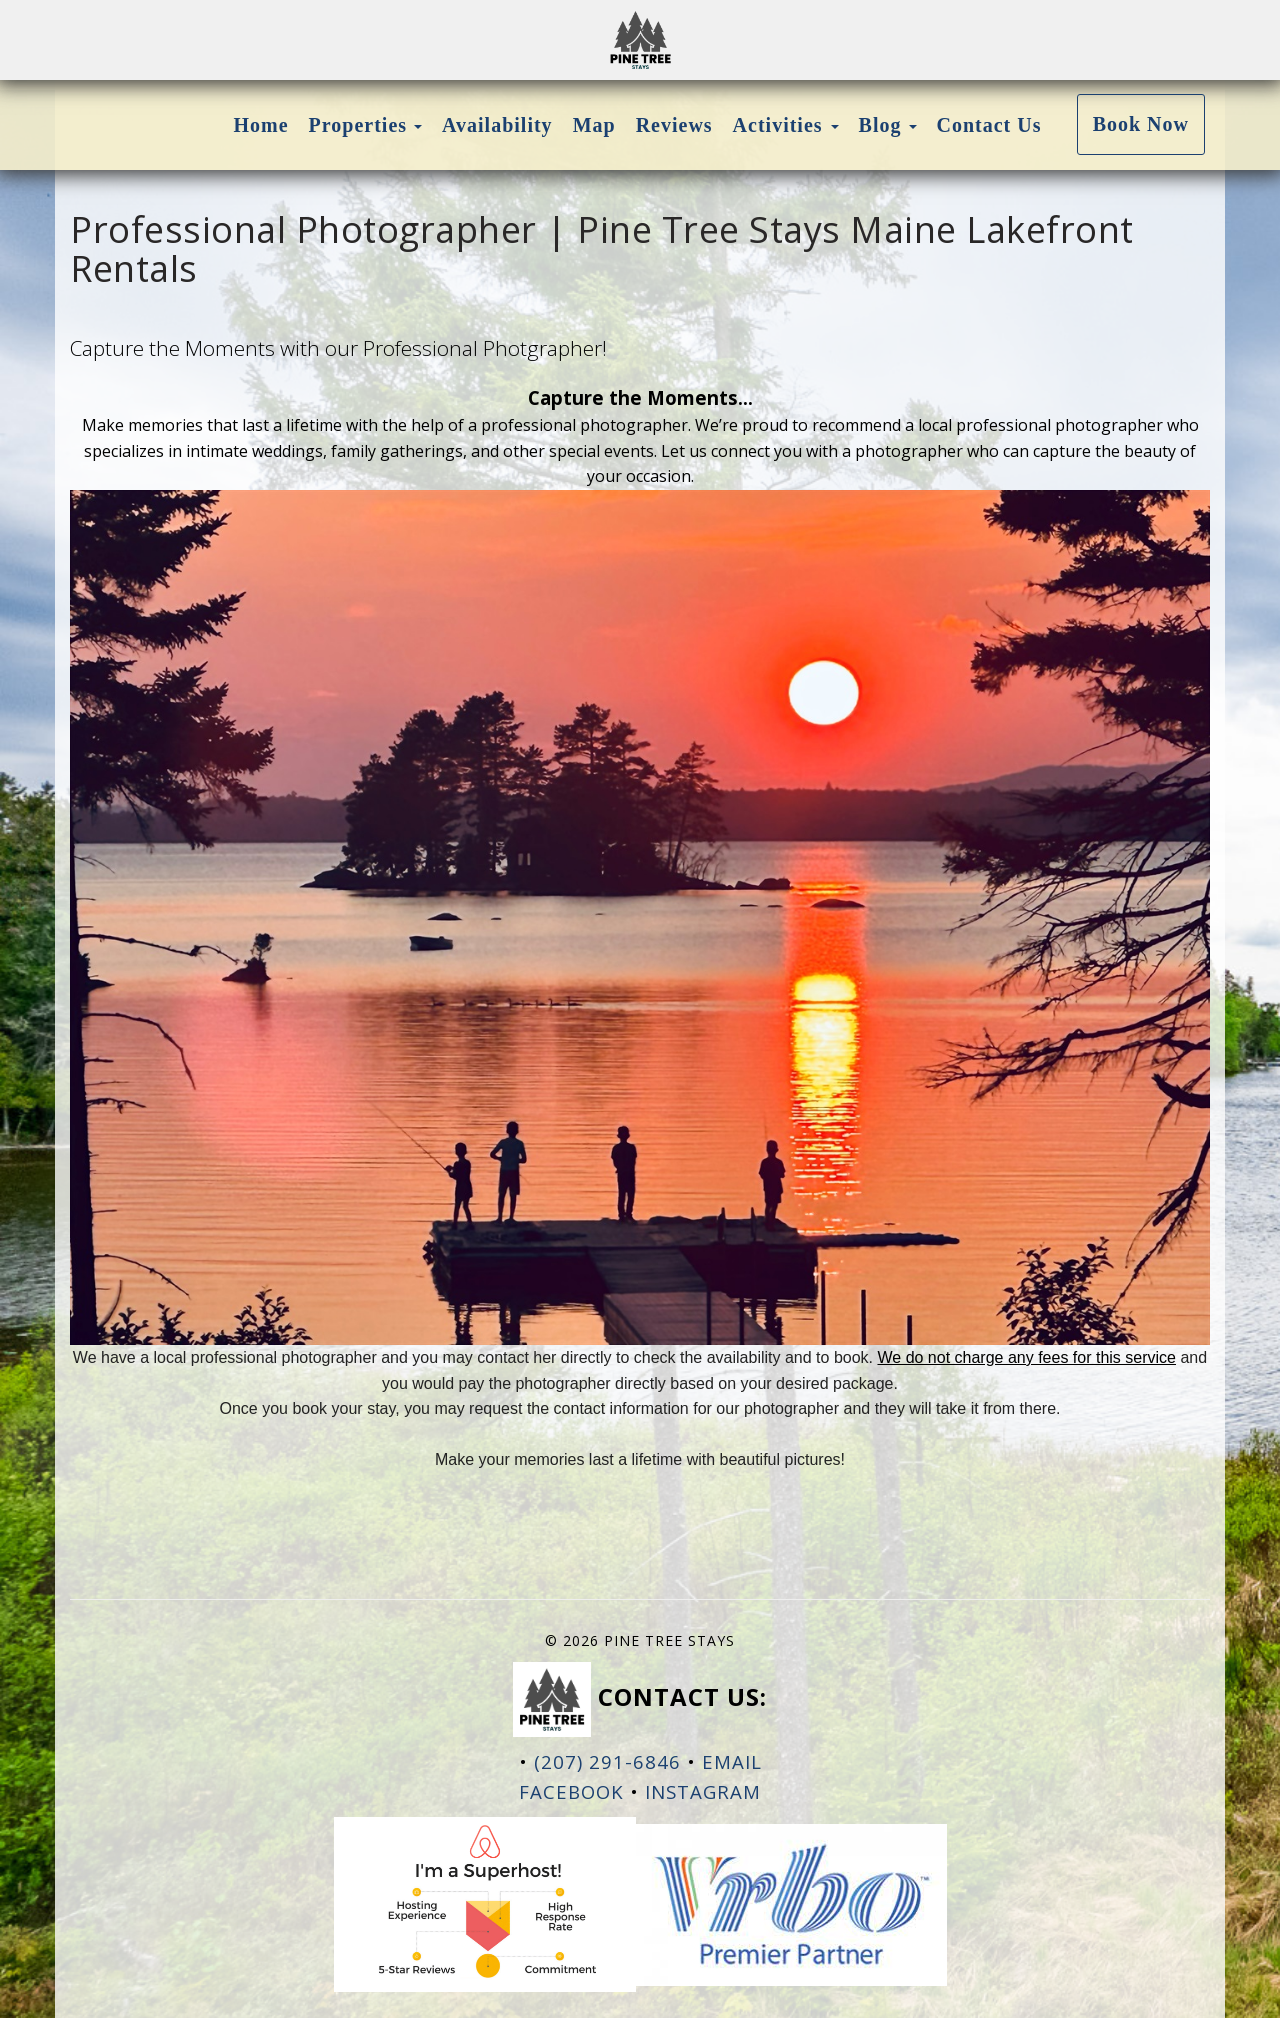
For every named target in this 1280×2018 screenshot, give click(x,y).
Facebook (571, 1791)
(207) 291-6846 (607, 1761)
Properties (358, 125)
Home (261, 125)
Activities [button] (786, 125)
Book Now (1141, 124)
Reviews (674, 125)
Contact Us (989, 125)
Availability (497, 125)
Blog (880, 125)
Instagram (703, 1791)
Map (594, 125)
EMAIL (732, 1761)
